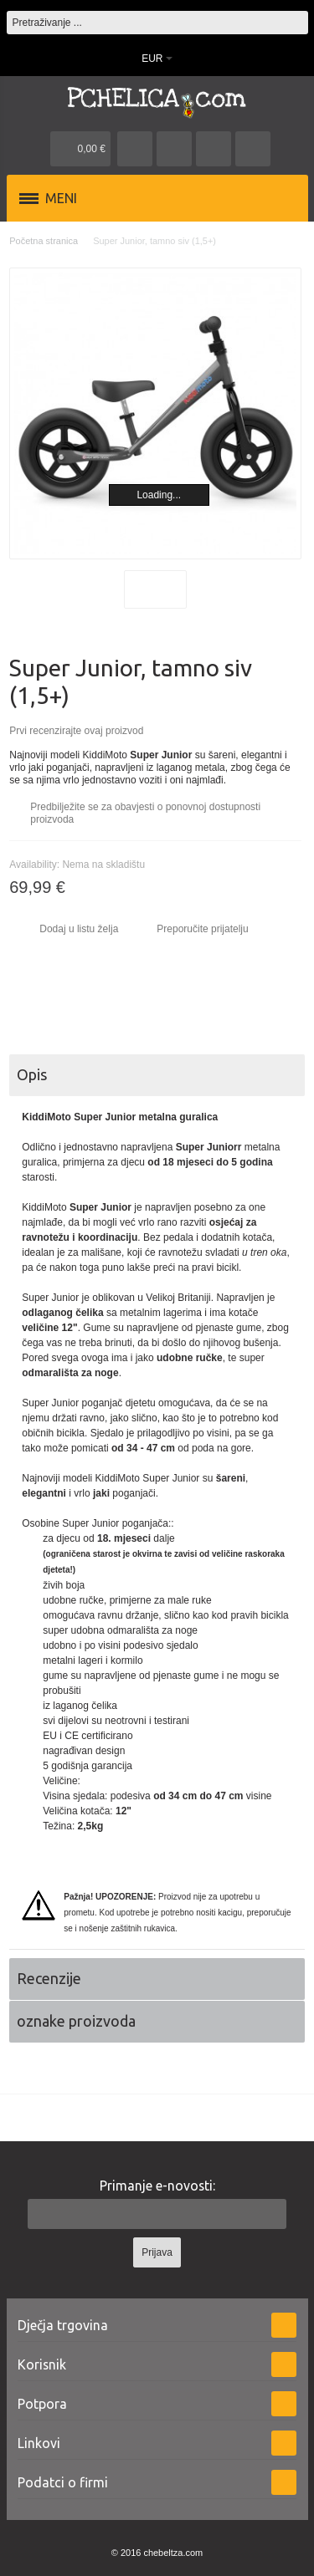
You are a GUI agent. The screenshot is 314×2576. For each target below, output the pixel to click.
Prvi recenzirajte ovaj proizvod (76, 731)
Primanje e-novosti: (157, 2185)
